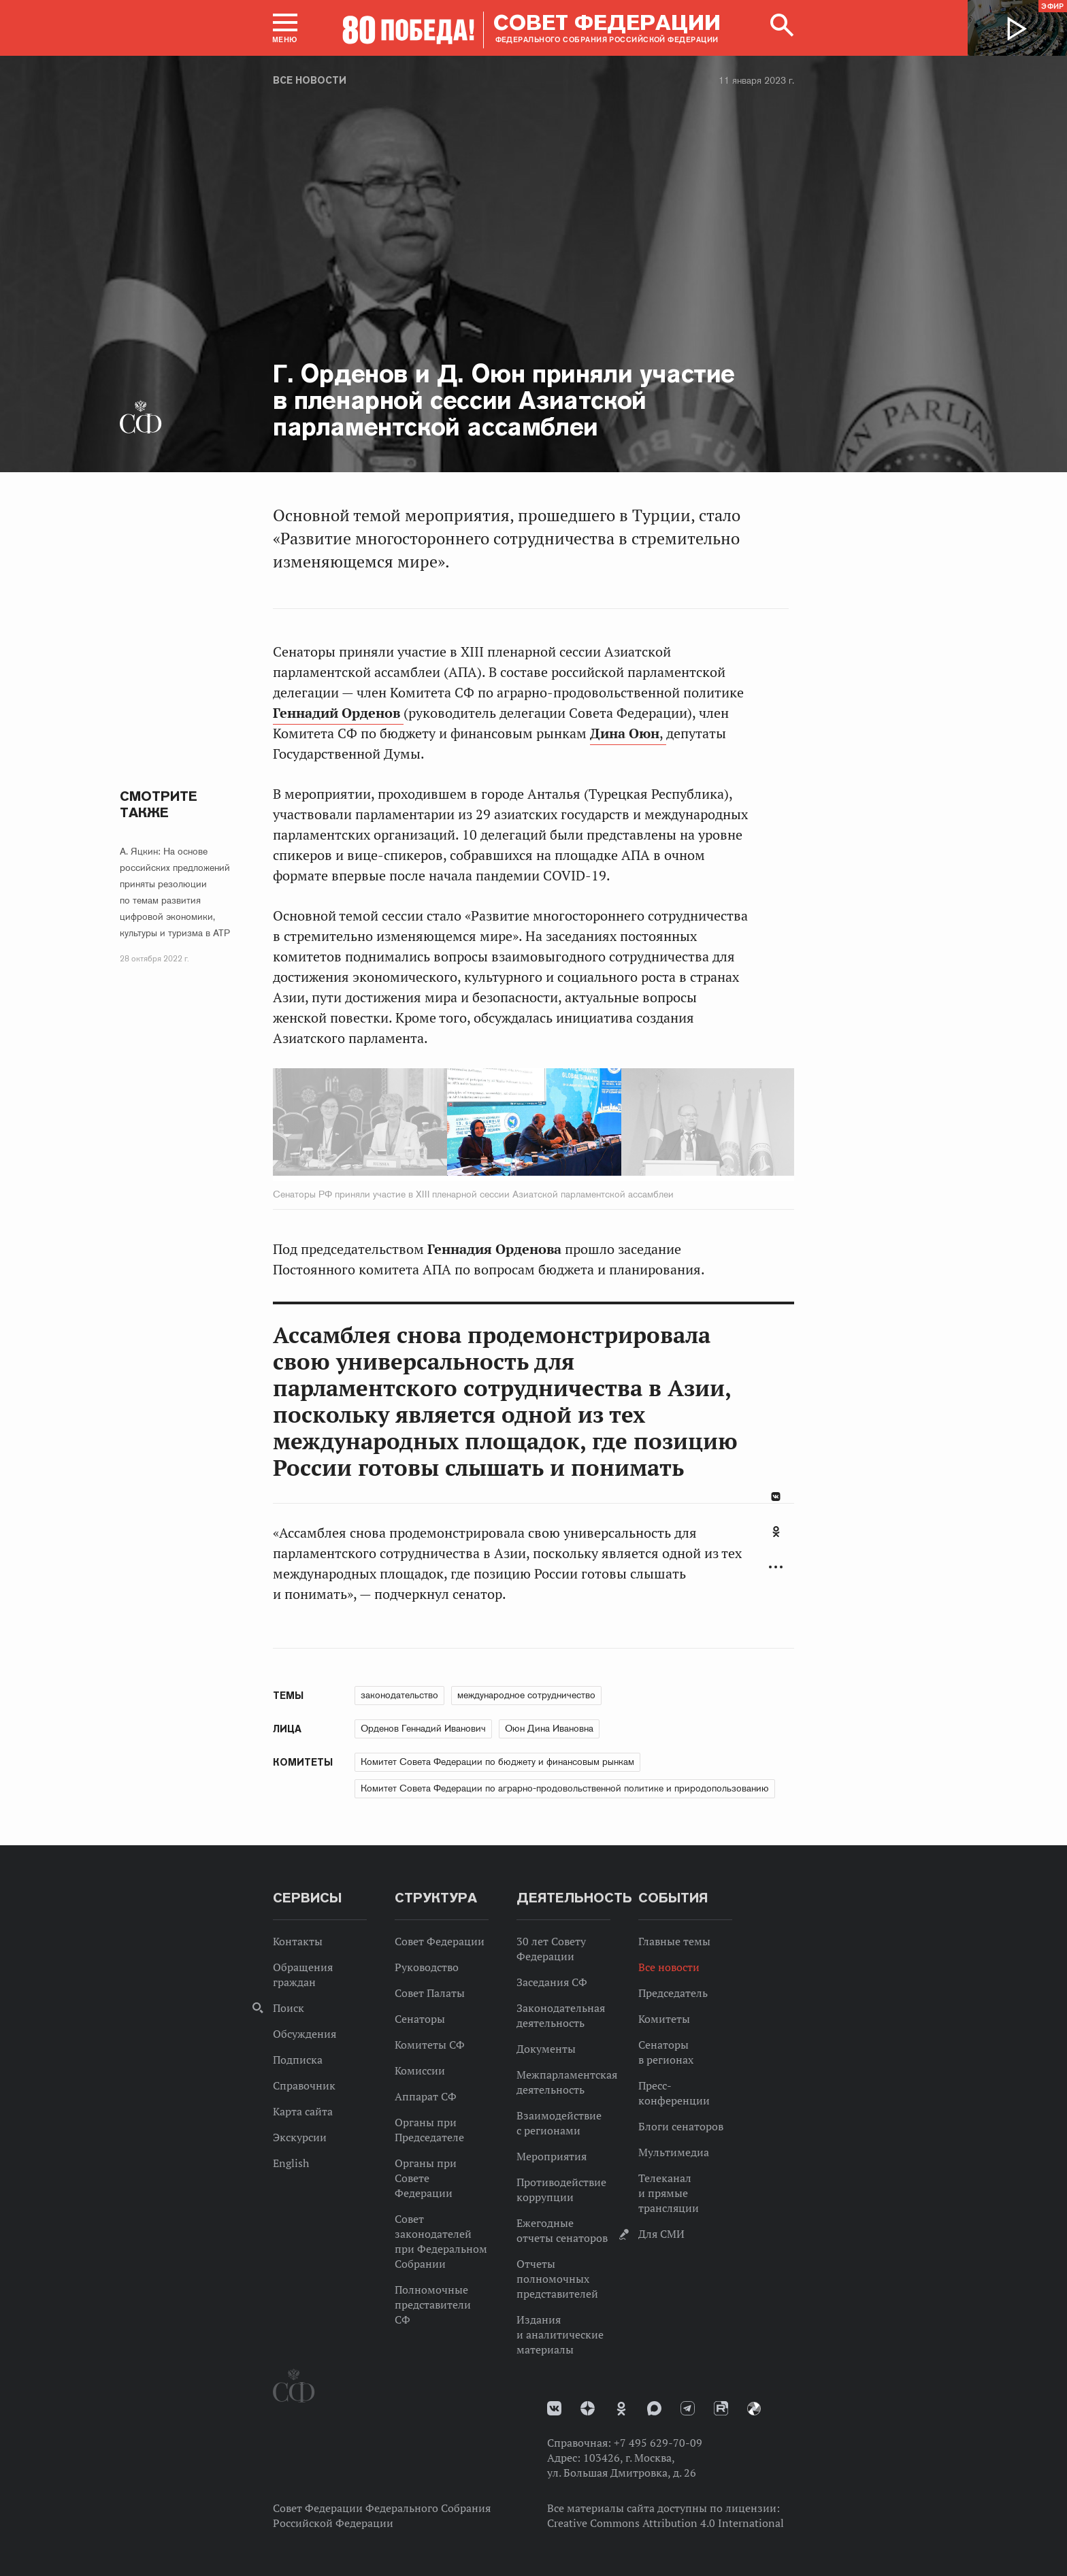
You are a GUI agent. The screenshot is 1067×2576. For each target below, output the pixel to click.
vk (554, 2408)
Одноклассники (776, 1531)
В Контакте (775, 1496)
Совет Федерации (440, 1941)
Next (681, 1125)
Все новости (309, 80)
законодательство (399, 1695)
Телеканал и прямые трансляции (668, 2193)
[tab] (776, 1539)
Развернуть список (776, 1567)
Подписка (298, 2059)
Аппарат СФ (426, 2096)
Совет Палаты (430, 1993)
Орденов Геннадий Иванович (423, 1728)
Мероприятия (551, 2156)
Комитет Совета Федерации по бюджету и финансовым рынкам (497, 1761)
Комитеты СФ (430, 2044)
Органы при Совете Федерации (426, 2178)
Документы (546, 2048)
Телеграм (687, 2408)
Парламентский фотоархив (754, 2408)
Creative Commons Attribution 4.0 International (665, 2523)
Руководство (427, 1967)
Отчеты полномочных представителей (557, 2278)
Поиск (288, 2008)
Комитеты (664, 2019)
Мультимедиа (673, 2152)
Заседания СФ (551, 1982)
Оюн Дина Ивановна (549, 1728)
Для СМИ (661, 2234)
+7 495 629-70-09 (658, 2442)
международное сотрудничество (526, 1695)
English (291, 2163)
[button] (285, 28)
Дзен (587, 2408)
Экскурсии (300, 2137)
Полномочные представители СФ (433, 2304)
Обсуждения (304, 2034)
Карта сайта (303, 2111)
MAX (654, 2408)
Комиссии (420, 2070)
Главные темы (674, 1941)
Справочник (304, 2085)
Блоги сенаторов (680, 2126)
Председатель (673, 1993)
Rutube (721, 2408)
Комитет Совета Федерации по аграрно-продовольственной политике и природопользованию (565, 1788)
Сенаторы (420, 2019)
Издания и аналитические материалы (560, 2334)
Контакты (298, 1941)
